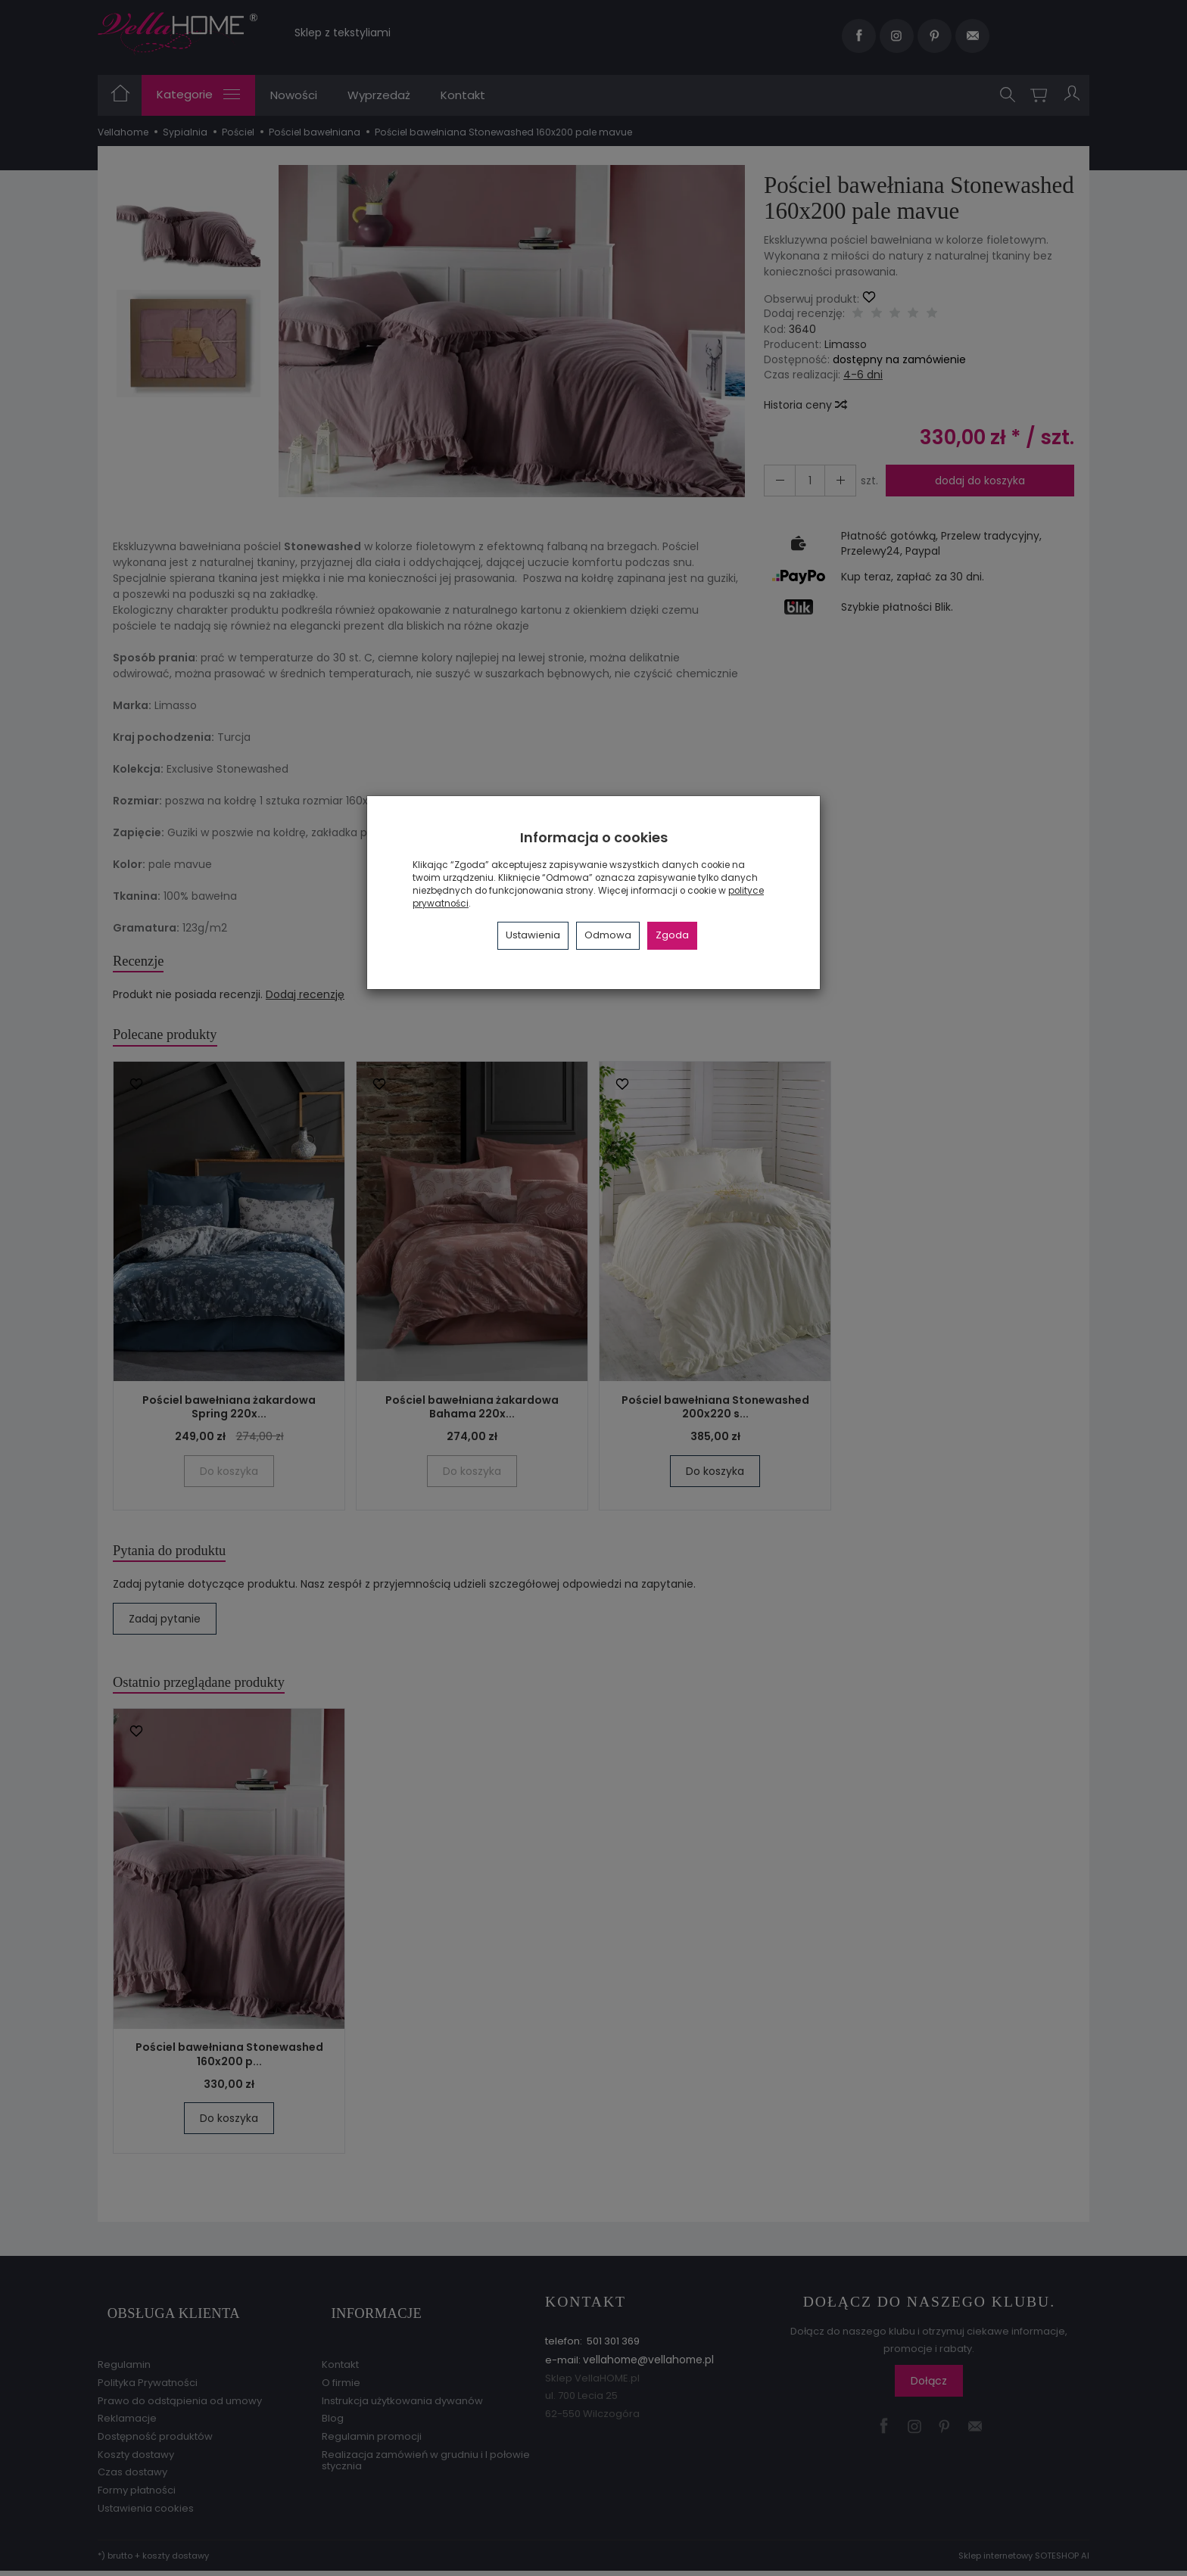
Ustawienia (533, 935)
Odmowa (607, 935)
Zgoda (672, 935)
